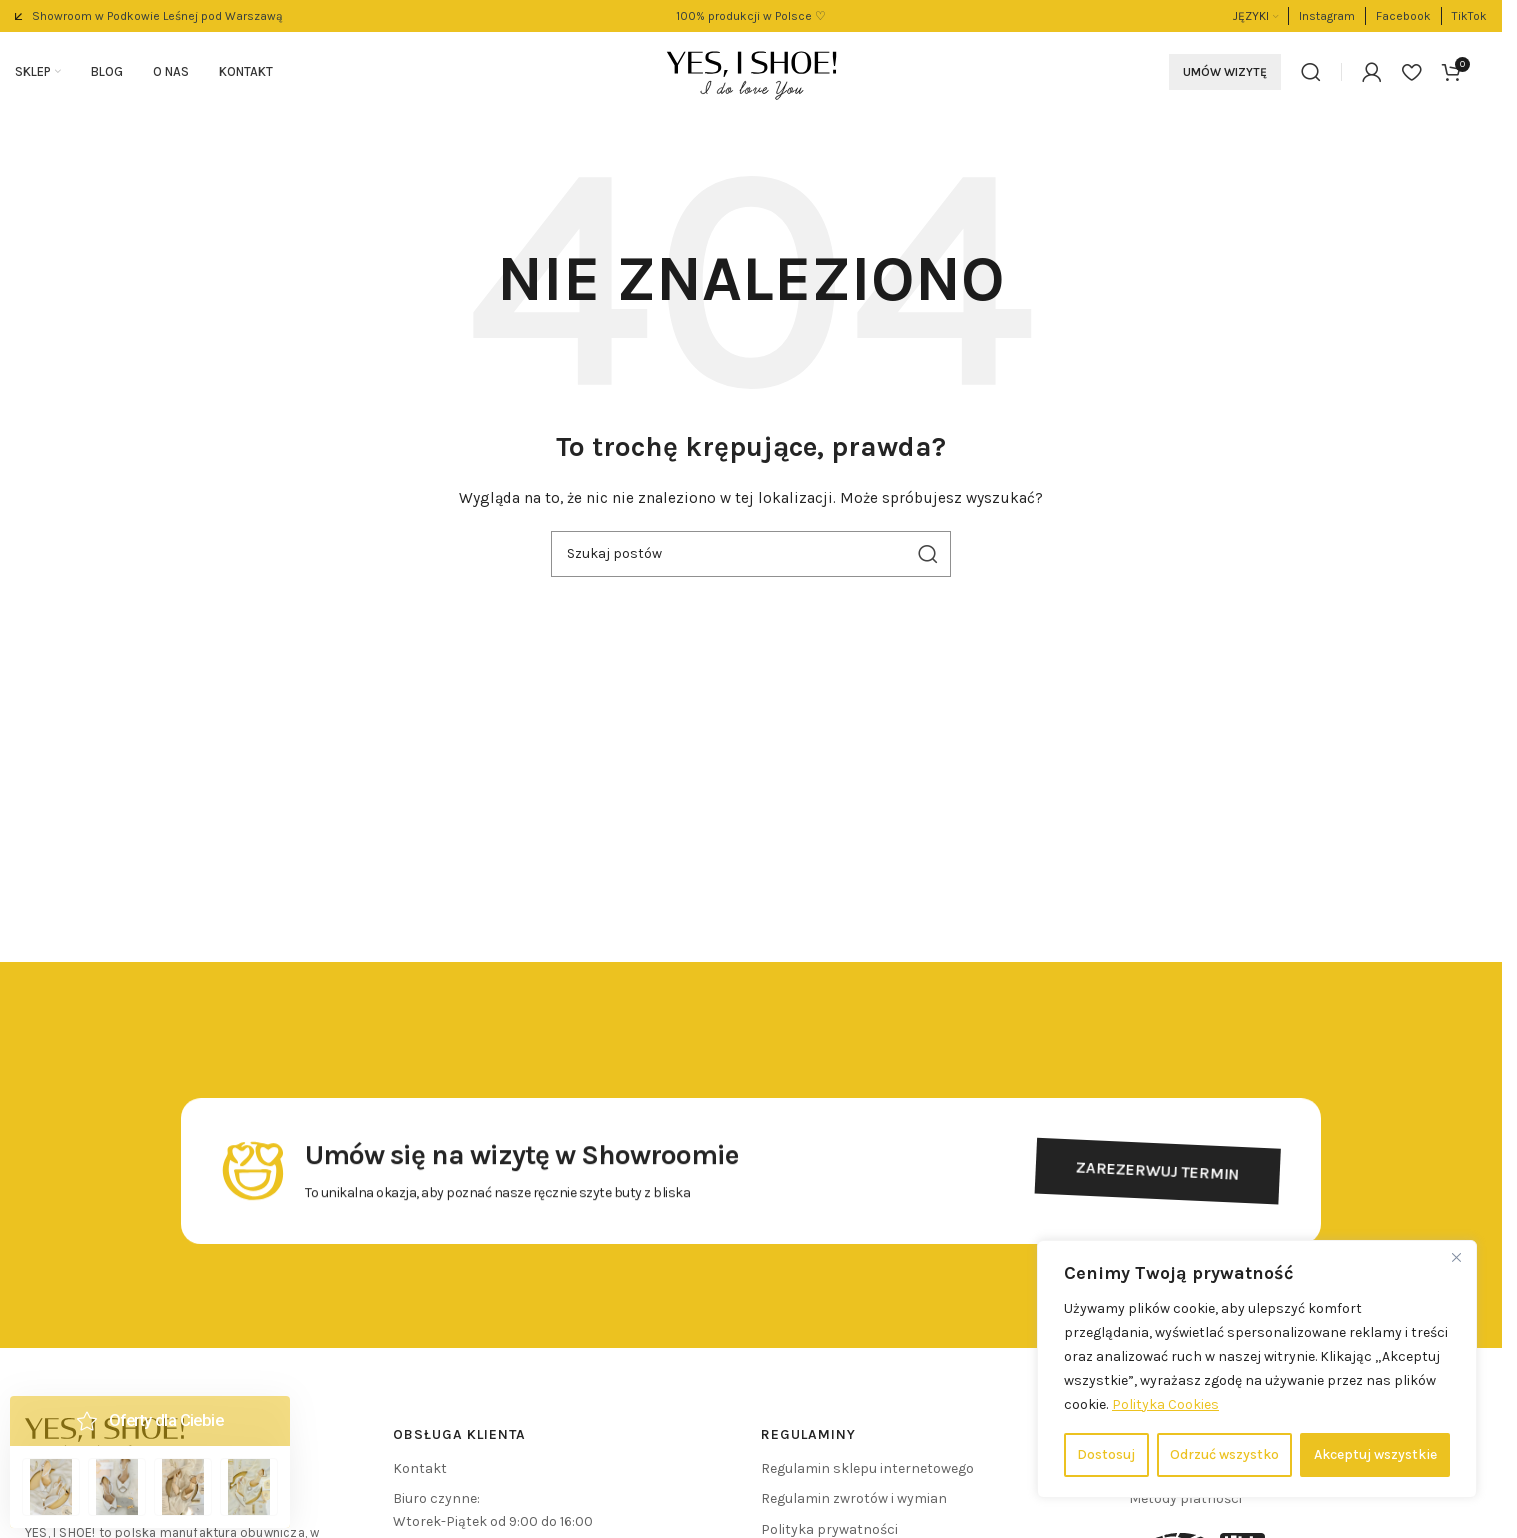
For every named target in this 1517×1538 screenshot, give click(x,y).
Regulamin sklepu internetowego (867, 1468)
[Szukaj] (1311, 72)
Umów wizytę (1225, 72)
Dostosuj (1106, 1454)
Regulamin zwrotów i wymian (854, 1498)
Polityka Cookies (1165, 1404)
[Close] (1456, 1257)
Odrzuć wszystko (1224, 1454)
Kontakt (420, 1468)
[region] (1257, 1369)
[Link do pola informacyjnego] (149, 16)
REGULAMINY (808, 1434)
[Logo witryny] (751, 70)
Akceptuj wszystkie (1375, 1454)
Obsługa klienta (459, 1434)
